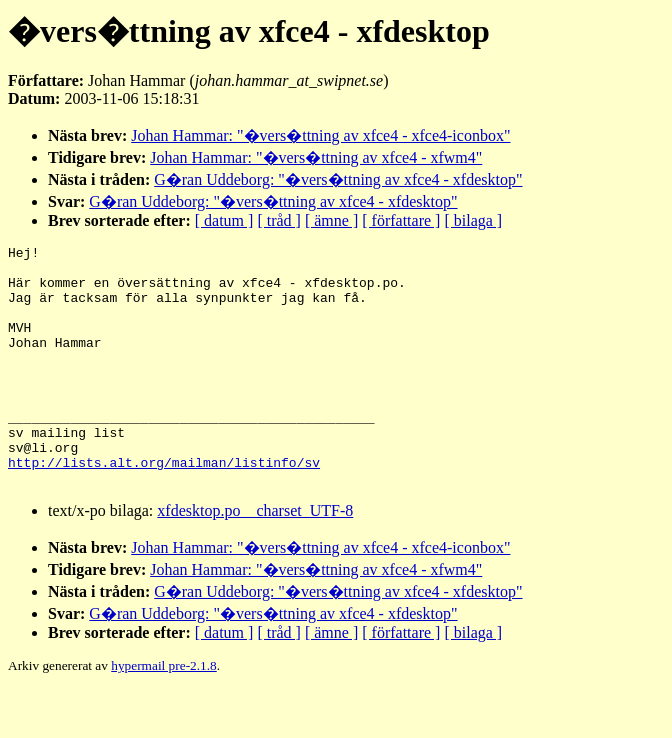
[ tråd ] (279, 220)
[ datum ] (224, 220)
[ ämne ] (331, 220)
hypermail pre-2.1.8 (163, 713)
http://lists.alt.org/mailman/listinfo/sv (164, 507)
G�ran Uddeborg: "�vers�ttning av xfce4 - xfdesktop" (338, 179)
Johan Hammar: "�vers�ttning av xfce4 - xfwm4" (316, 157)
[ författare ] (401, 220)
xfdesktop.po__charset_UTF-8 (255, 558)
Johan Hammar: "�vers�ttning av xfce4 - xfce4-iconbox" (320, 135)
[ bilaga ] (473, 220)
